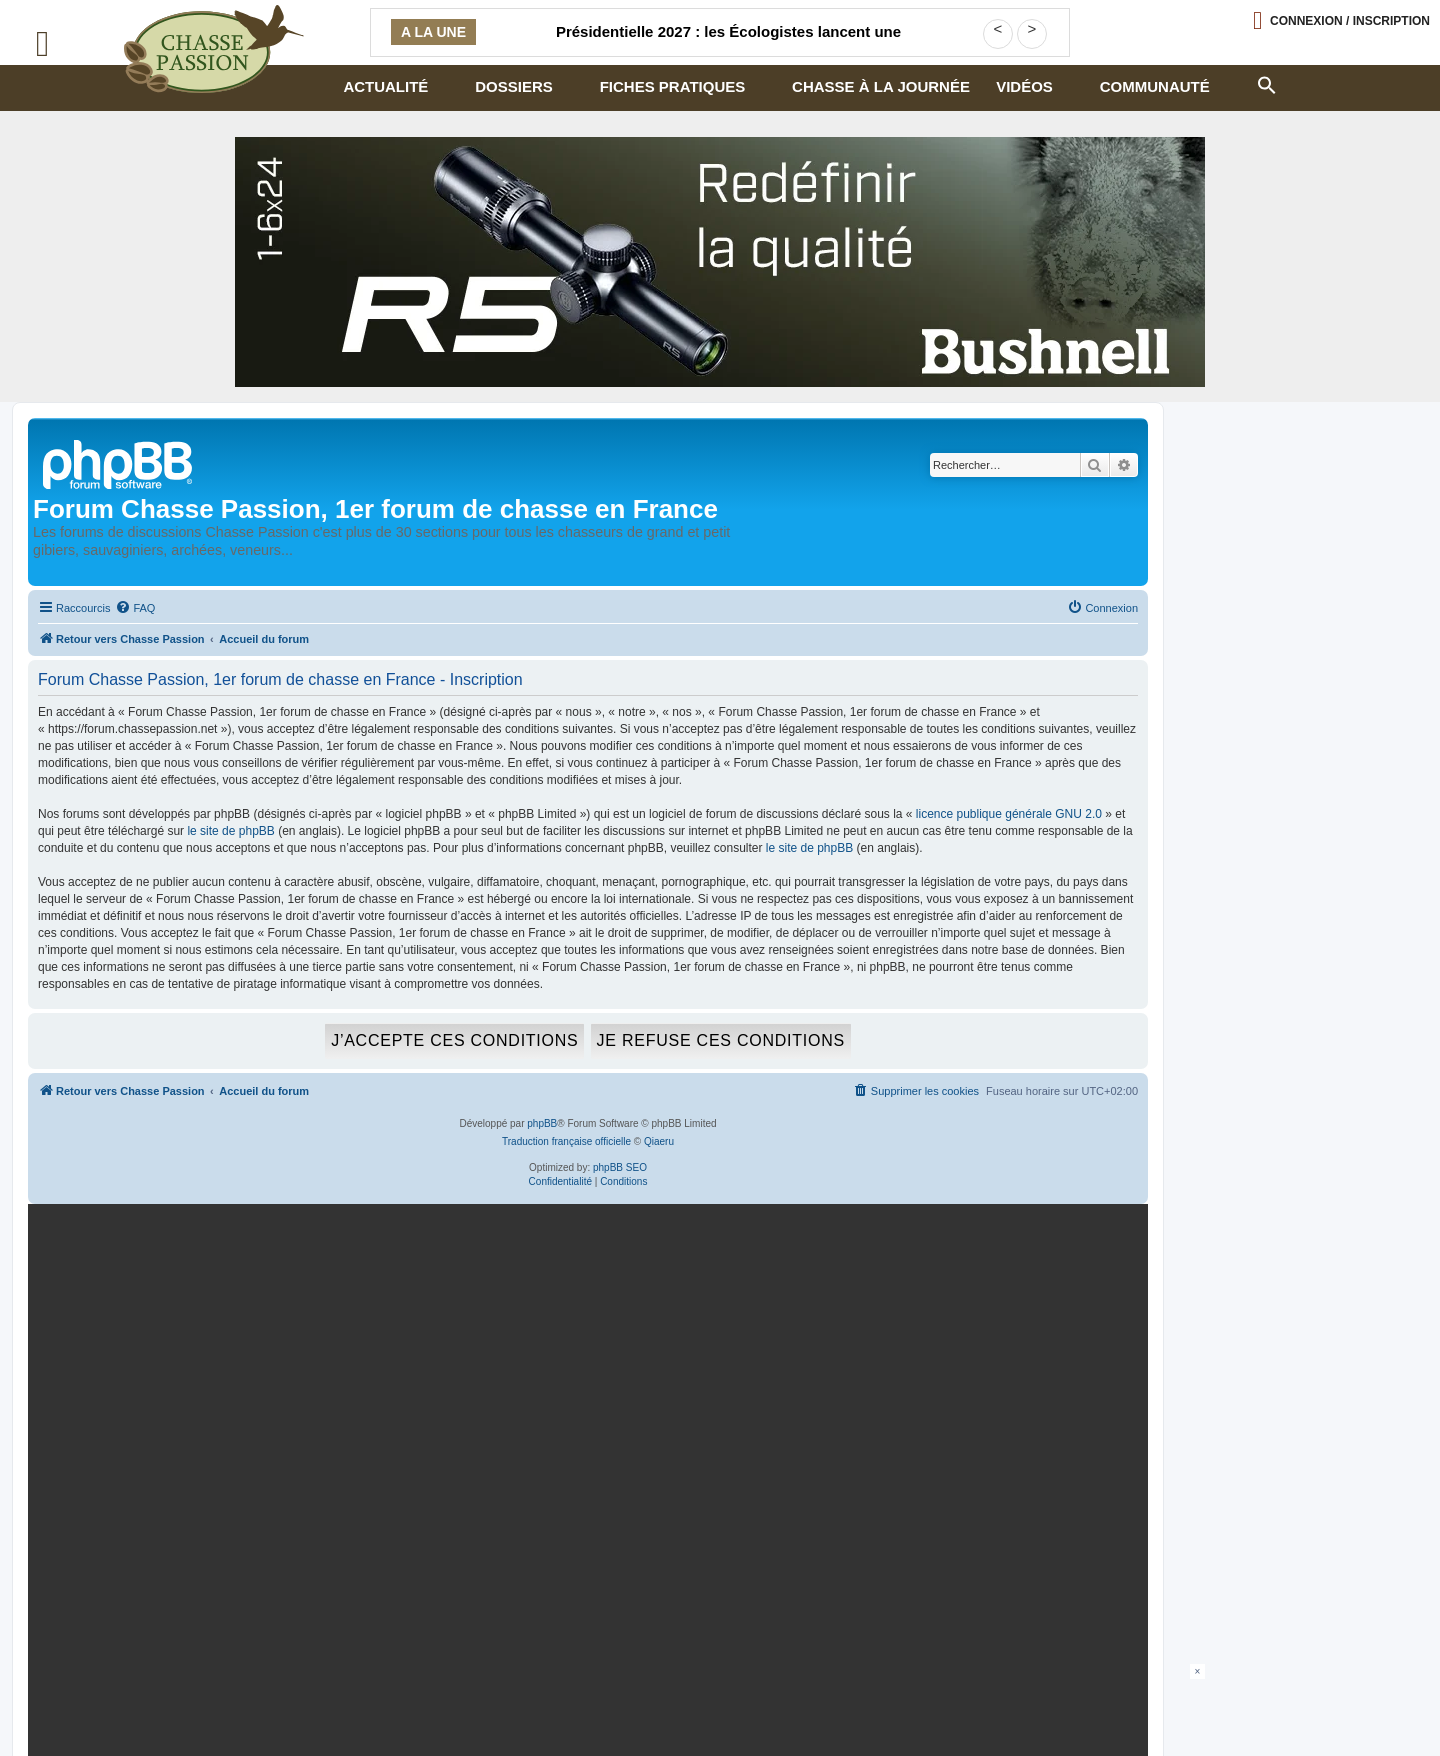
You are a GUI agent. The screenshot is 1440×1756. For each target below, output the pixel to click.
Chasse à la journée (881, 86)
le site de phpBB (230, 831)
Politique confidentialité (180, 1688)
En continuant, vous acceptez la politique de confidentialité (902, 1452)
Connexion (1350, 21)
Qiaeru (659, 1141)
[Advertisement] (720, 1709)
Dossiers (514, 86)
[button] (1266, 83)
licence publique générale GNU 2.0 (1009, 814)
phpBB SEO (620, 1167)
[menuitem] (135, 608)
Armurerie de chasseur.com (192, 1704)
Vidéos (1024, 86)
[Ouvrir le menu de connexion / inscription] (1341, 20)
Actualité (385, 86)
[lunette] (720, 262)
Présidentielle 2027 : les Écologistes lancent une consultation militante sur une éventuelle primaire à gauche (728, 44)
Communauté (1155, 86)
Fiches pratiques (673, 86)
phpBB (542, 1123)
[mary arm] (584, 1384)
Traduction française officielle (566, 1141)
